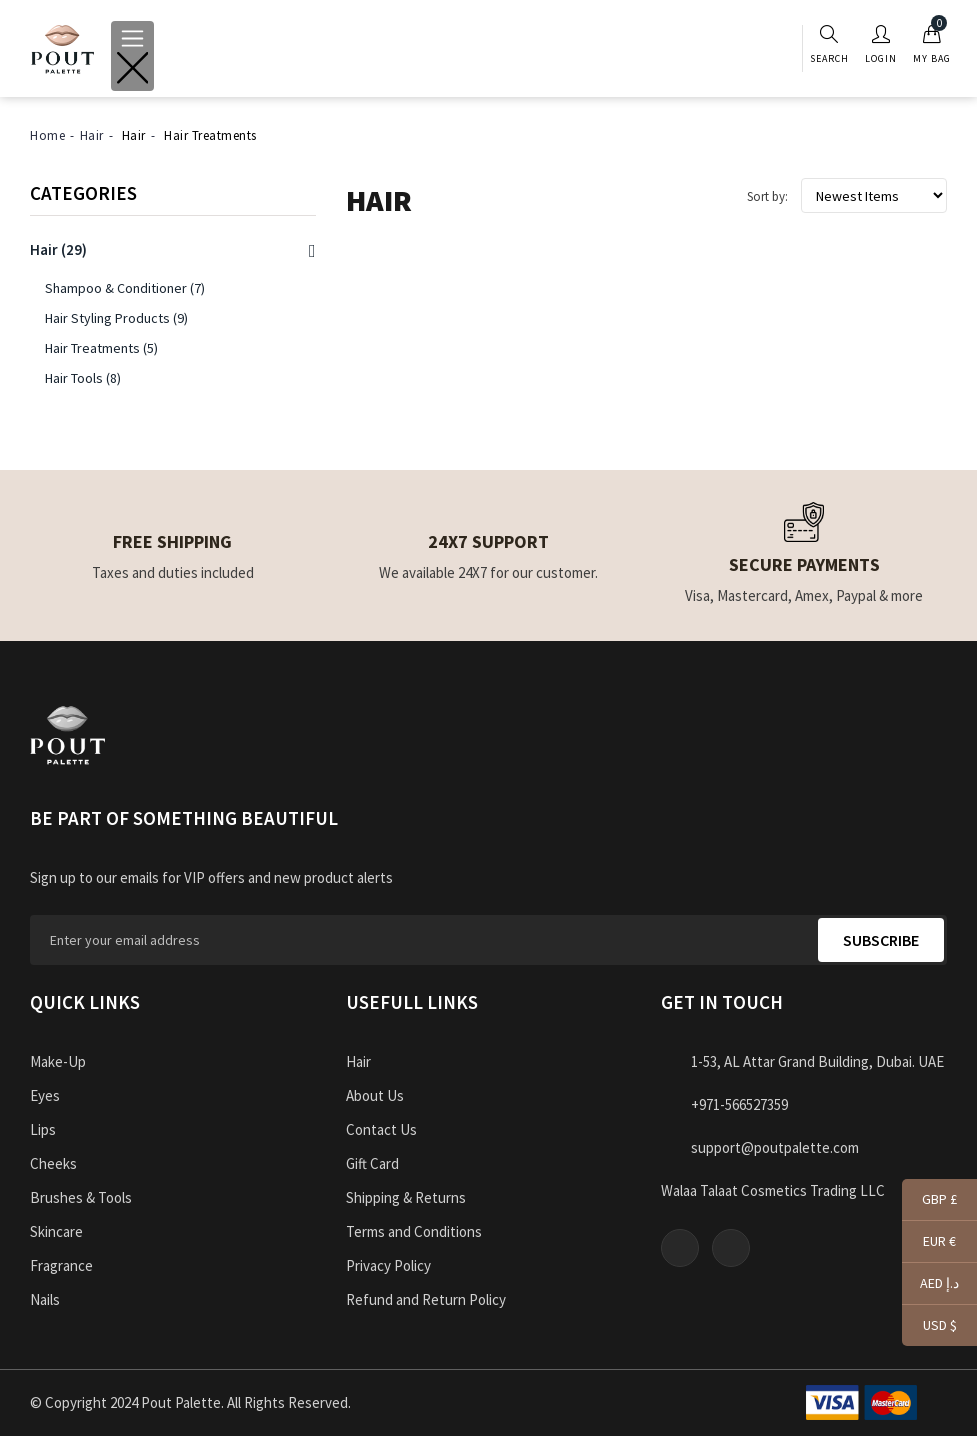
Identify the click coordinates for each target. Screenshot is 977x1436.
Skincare (56, 1231)
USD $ (929, 1326)
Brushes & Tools (81, 1197)
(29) (58, 249)
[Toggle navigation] (132, 55)
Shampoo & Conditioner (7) (125, 288)
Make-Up (58, 1061)
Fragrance (61, 1265)
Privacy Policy (388, 1265)
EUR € (929, 1243)
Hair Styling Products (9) (116, 318)
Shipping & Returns (406, 1197)
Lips (43, 1129)
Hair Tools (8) (83, 378)
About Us (375, 1095)
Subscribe (881, 940)
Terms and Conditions (414, 1231)
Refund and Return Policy (426, 1299)
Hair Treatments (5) (101, 348)
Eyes (45, 1095)
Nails (45, 1299)
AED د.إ (930, 1285)
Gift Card (372, 1163)
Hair (92, 135)
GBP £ (929, 1201)
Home (47, 135)
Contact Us (381, 1129)
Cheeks (53, 1163)
